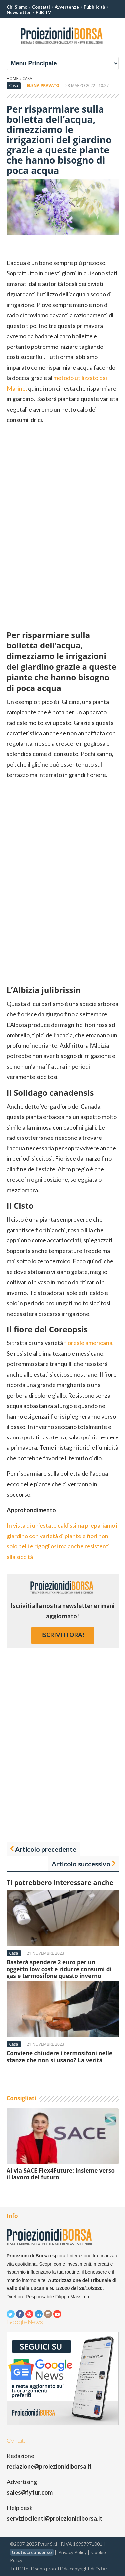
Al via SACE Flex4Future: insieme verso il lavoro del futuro (61, 2174)
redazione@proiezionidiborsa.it (49, 2466)
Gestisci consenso (32, 2552)
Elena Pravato (43, 85)
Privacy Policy (72, 2552)
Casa (27, 78)
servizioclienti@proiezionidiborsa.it (54, 2518)
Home (13, 78)
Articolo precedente (45, 1849)
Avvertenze (67, 7)
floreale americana (87, 1342)
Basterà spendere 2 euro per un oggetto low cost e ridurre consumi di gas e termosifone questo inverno (59, 1969)
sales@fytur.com (30, 2492)
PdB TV (43, 12)
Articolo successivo (81, 1864)
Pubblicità (94, 7)
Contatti (41, 7)
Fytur (101, 2568)
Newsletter (19, 12)
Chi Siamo (17, 7)
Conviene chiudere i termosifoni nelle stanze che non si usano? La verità (59, 2056)
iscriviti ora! (62, 1634)
